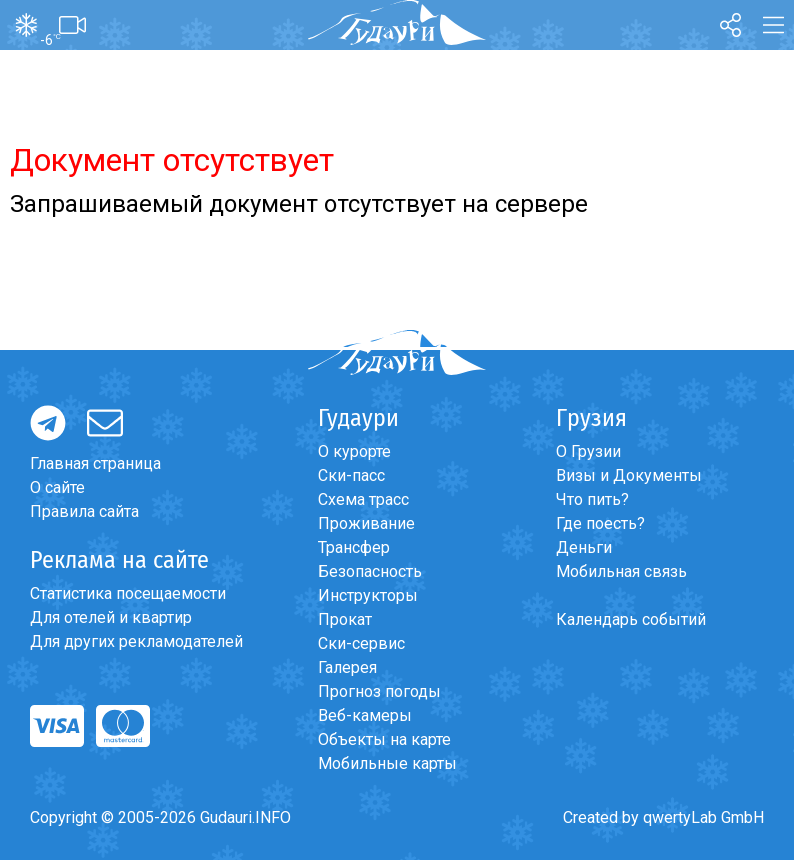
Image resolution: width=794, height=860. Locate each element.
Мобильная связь (621, 571)
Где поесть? (600, 523)
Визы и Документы (629, 475)
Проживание (366, 523)
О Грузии (588, 451)
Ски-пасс (351, 475)
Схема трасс (363, 499)
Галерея (347, 667)
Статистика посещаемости (128, 593)
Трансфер (354, 547)
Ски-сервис (361, 643)
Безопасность (370, 571)
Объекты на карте (384, 739)
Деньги (584, 547)
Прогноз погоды (379, 691)
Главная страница (95, 463)
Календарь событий (631, 619)
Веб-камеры (365, 715)
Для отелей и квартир (111, 617)
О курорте (354, 451)
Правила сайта (84, 511)
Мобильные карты (387, 763)
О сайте (57, 487)
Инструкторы (368, 595)
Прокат (345, 619)
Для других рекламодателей (136, 641)
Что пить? (592, 499)
